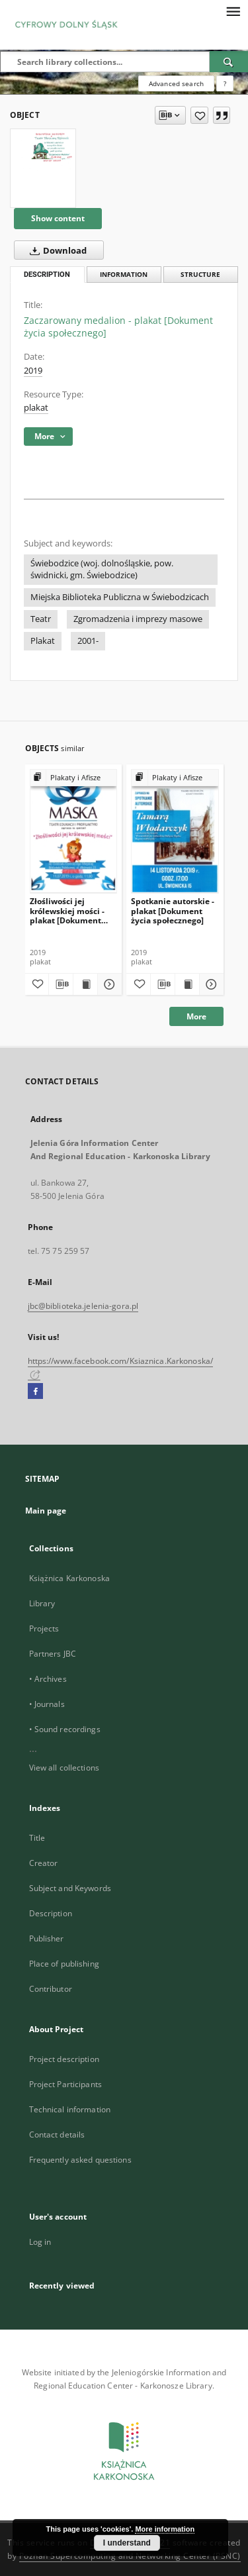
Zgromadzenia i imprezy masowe (137, 619)
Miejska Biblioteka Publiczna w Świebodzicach (119, 597)
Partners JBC (52, 1653)
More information (164, 2529)
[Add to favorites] (199, 115)
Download (55, 250)
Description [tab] (47, 274)
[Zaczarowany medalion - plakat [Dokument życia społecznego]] (43, 153)
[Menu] (233, 10)
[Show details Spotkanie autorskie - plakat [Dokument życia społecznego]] (210, 984)
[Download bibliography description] (61, 984)
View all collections (64, 1767)
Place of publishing (64, 1963)
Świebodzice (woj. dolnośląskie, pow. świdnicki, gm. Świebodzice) (101, 569)
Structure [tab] (200, 274)
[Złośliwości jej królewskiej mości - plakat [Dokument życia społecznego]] (73, 831)
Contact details (57, 2134)
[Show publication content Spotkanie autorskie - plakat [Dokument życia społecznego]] (187, 984)
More (196, 1016)
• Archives (48, 1678)
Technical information (70, 2109)
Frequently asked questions (80, 2159)
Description (50, 1913)
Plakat (42, 640)
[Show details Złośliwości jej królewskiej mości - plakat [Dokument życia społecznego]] (108, 984)
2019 (33, 370)
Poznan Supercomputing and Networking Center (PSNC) (130, 2555)
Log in (40, 2241)
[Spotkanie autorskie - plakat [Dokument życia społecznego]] (175, 831)
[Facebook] (35, 1392)
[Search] (229, 61)
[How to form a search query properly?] (224, 83)
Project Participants (65, 2084)
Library (42, 1603)
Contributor (50, 1988)
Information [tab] (123, 274)
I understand (127, 2543)
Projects (44, 1628)
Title (37, 1837)
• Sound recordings (65, 1729)
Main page (46, 1510)
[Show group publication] (73, 778)
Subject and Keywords (70, 1888)
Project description (64, 2059)
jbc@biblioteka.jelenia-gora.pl (83, 1306)
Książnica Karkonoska (69, 1578)
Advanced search (176, 83)
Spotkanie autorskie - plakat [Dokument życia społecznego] (172, 910)
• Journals (47, 1704)
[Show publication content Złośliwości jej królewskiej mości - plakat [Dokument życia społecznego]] (85, 984)
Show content (58, 218)
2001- (88, 640)
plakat (36, 407)
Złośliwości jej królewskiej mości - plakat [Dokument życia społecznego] (67, 910)
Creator (43, 1863)
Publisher (46, 1938)
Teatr (40, 619)
